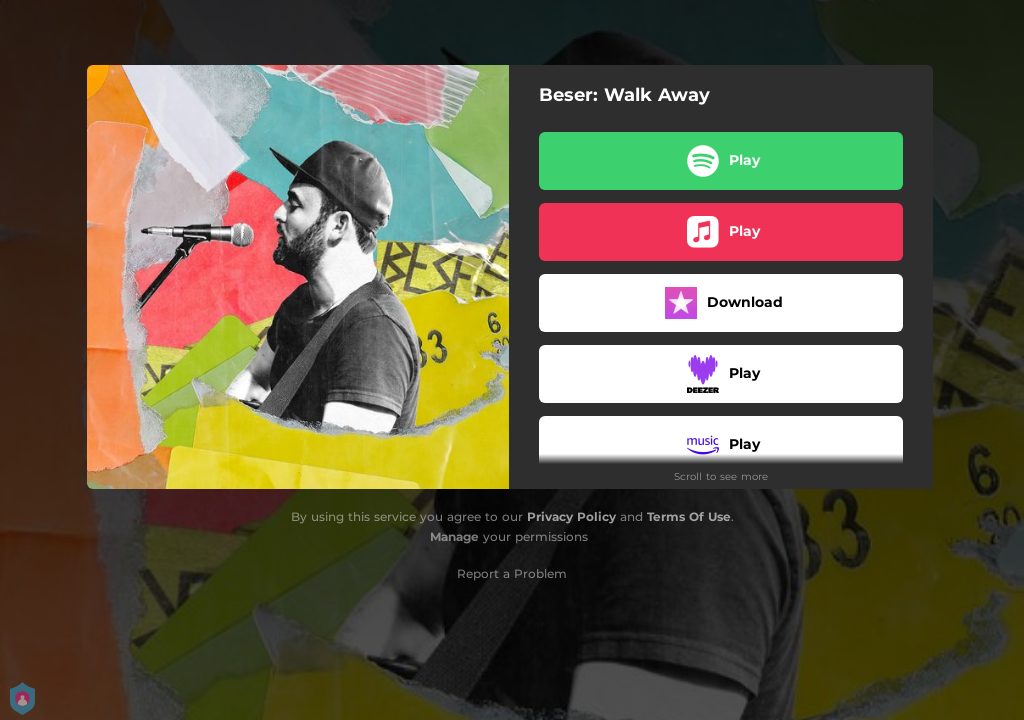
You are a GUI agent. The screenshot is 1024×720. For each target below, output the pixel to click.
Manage (454, 536)
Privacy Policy (571, 516)
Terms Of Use (689, 516)
